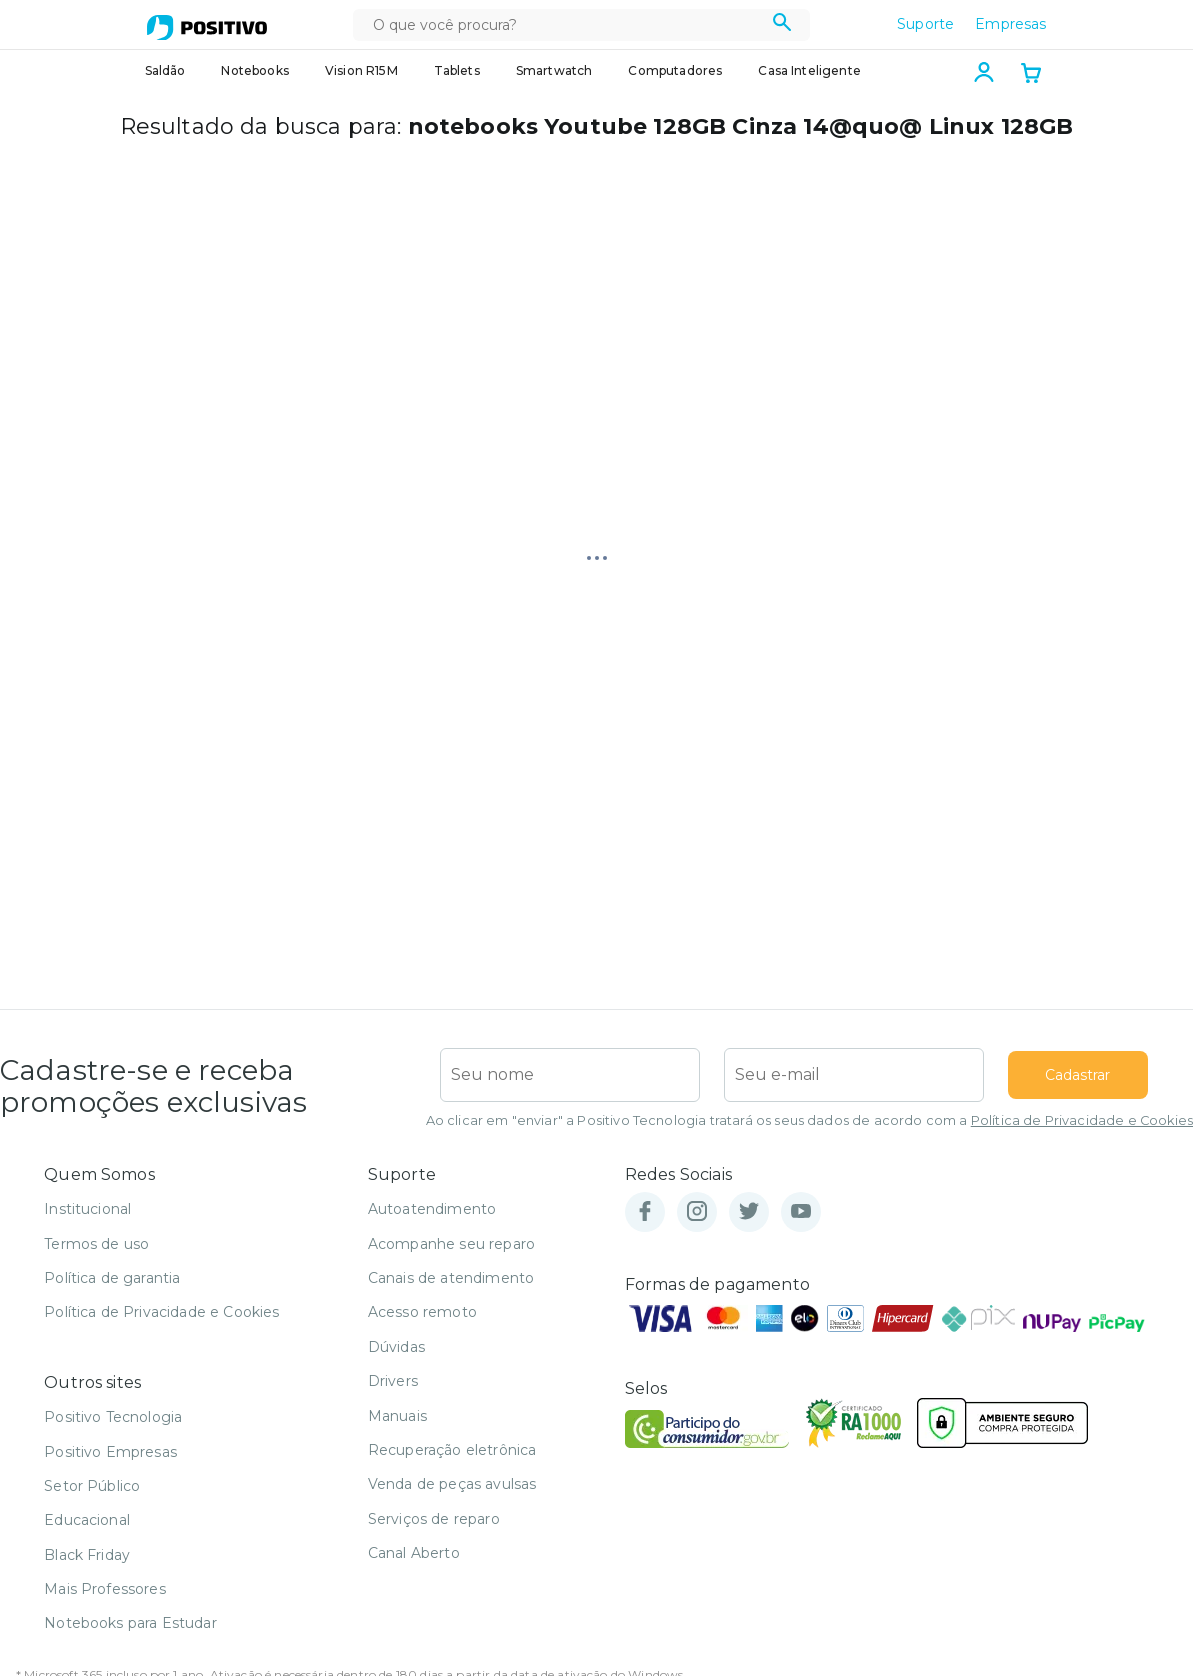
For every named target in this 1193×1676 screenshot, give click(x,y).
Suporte (925, 24)
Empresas (1010, 24)
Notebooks (254, 70)
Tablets (457, 70)
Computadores (675, 70)
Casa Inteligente (809, 70)
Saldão (165, 70)
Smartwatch (554, 70)
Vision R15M (361, 70)
